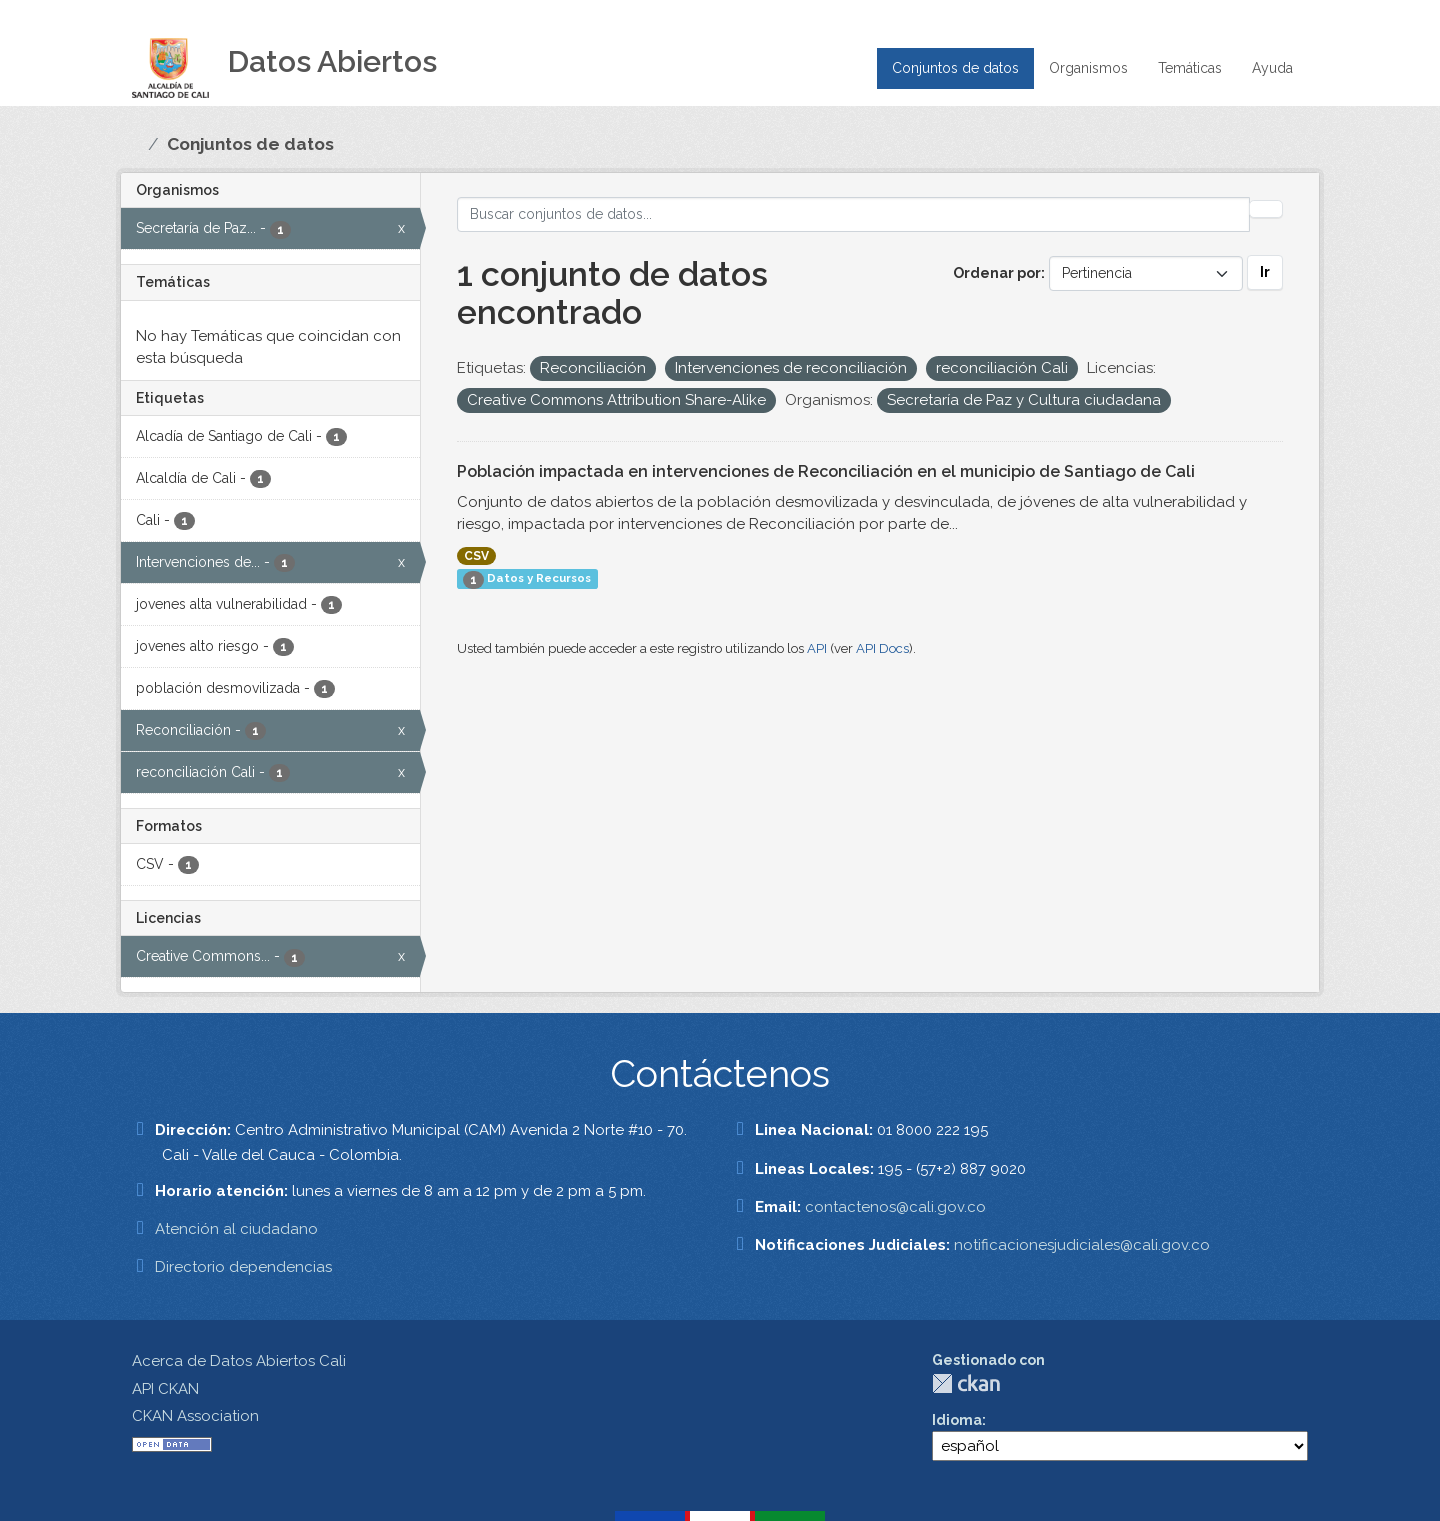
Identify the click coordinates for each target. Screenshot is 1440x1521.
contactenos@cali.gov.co (895, 1207)
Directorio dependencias (243, 1267)
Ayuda (1272, 68)
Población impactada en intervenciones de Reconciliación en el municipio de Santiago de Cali (826, 471)
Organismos (1088, 68)
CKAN (966, 1383)
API (817, 648)
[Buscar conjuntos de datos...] (854, 214)
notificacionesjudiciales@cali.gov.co (1082, 1245)
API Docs (882, 648)
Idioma (957, 1420)
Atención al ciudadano (236, 1229)
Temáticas (1190, 68)
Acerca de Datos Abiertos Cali (239, 1361)
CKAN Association (195, 1416)
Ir (1265, 272)
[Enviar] (1266, 209)
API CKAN (165, 1389)
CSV (476, 556)
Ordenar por (997, 273)
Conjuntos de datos (955, 68)
